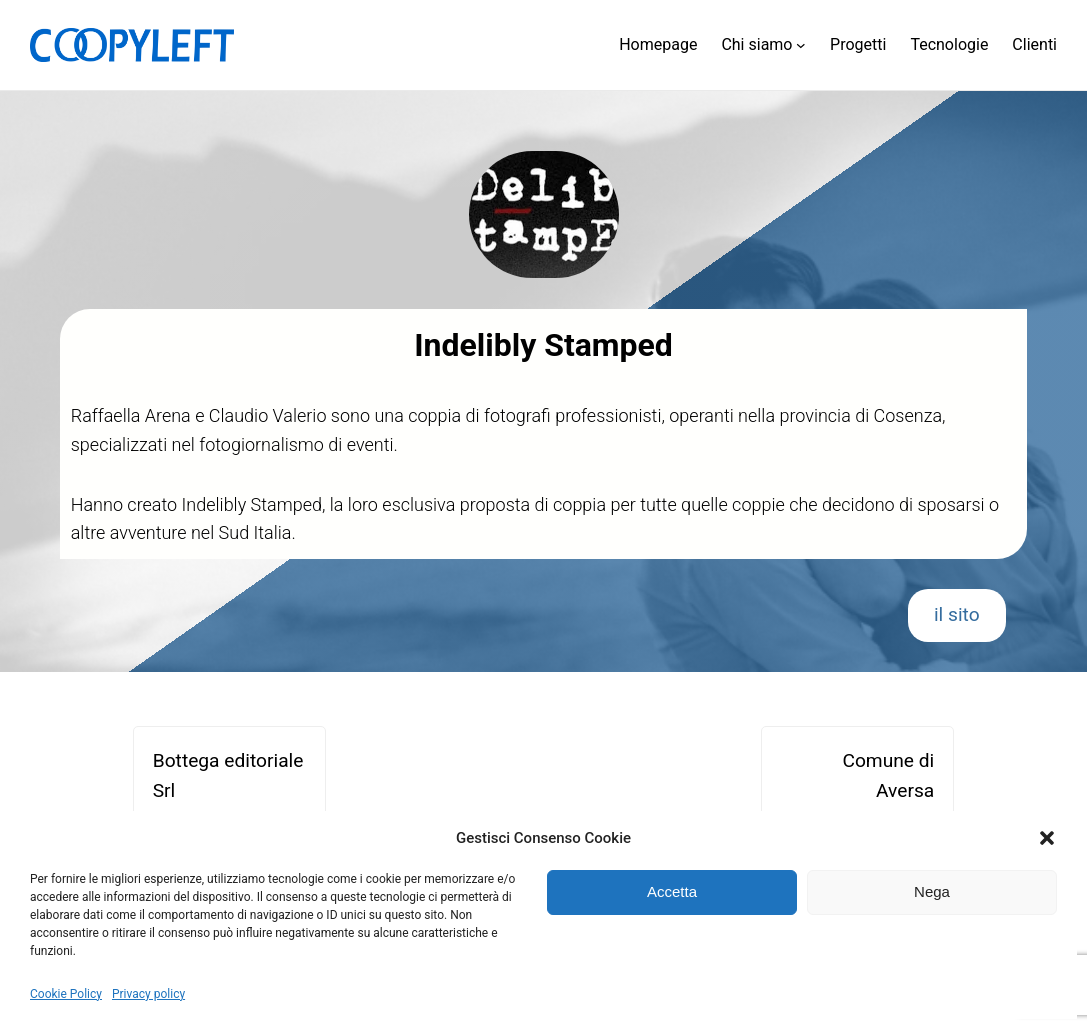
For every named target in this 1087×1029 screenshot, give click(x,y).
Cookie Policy (66, 994)
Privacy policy (148, 994)
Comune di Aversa (888, 776)
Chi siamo (756, 44)
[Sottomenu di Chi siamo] (801, 45)
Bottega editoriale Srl (228, 776)
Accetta (672, 891)
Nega (932, 891)
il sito (957, 614)
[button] (1047, 838)
